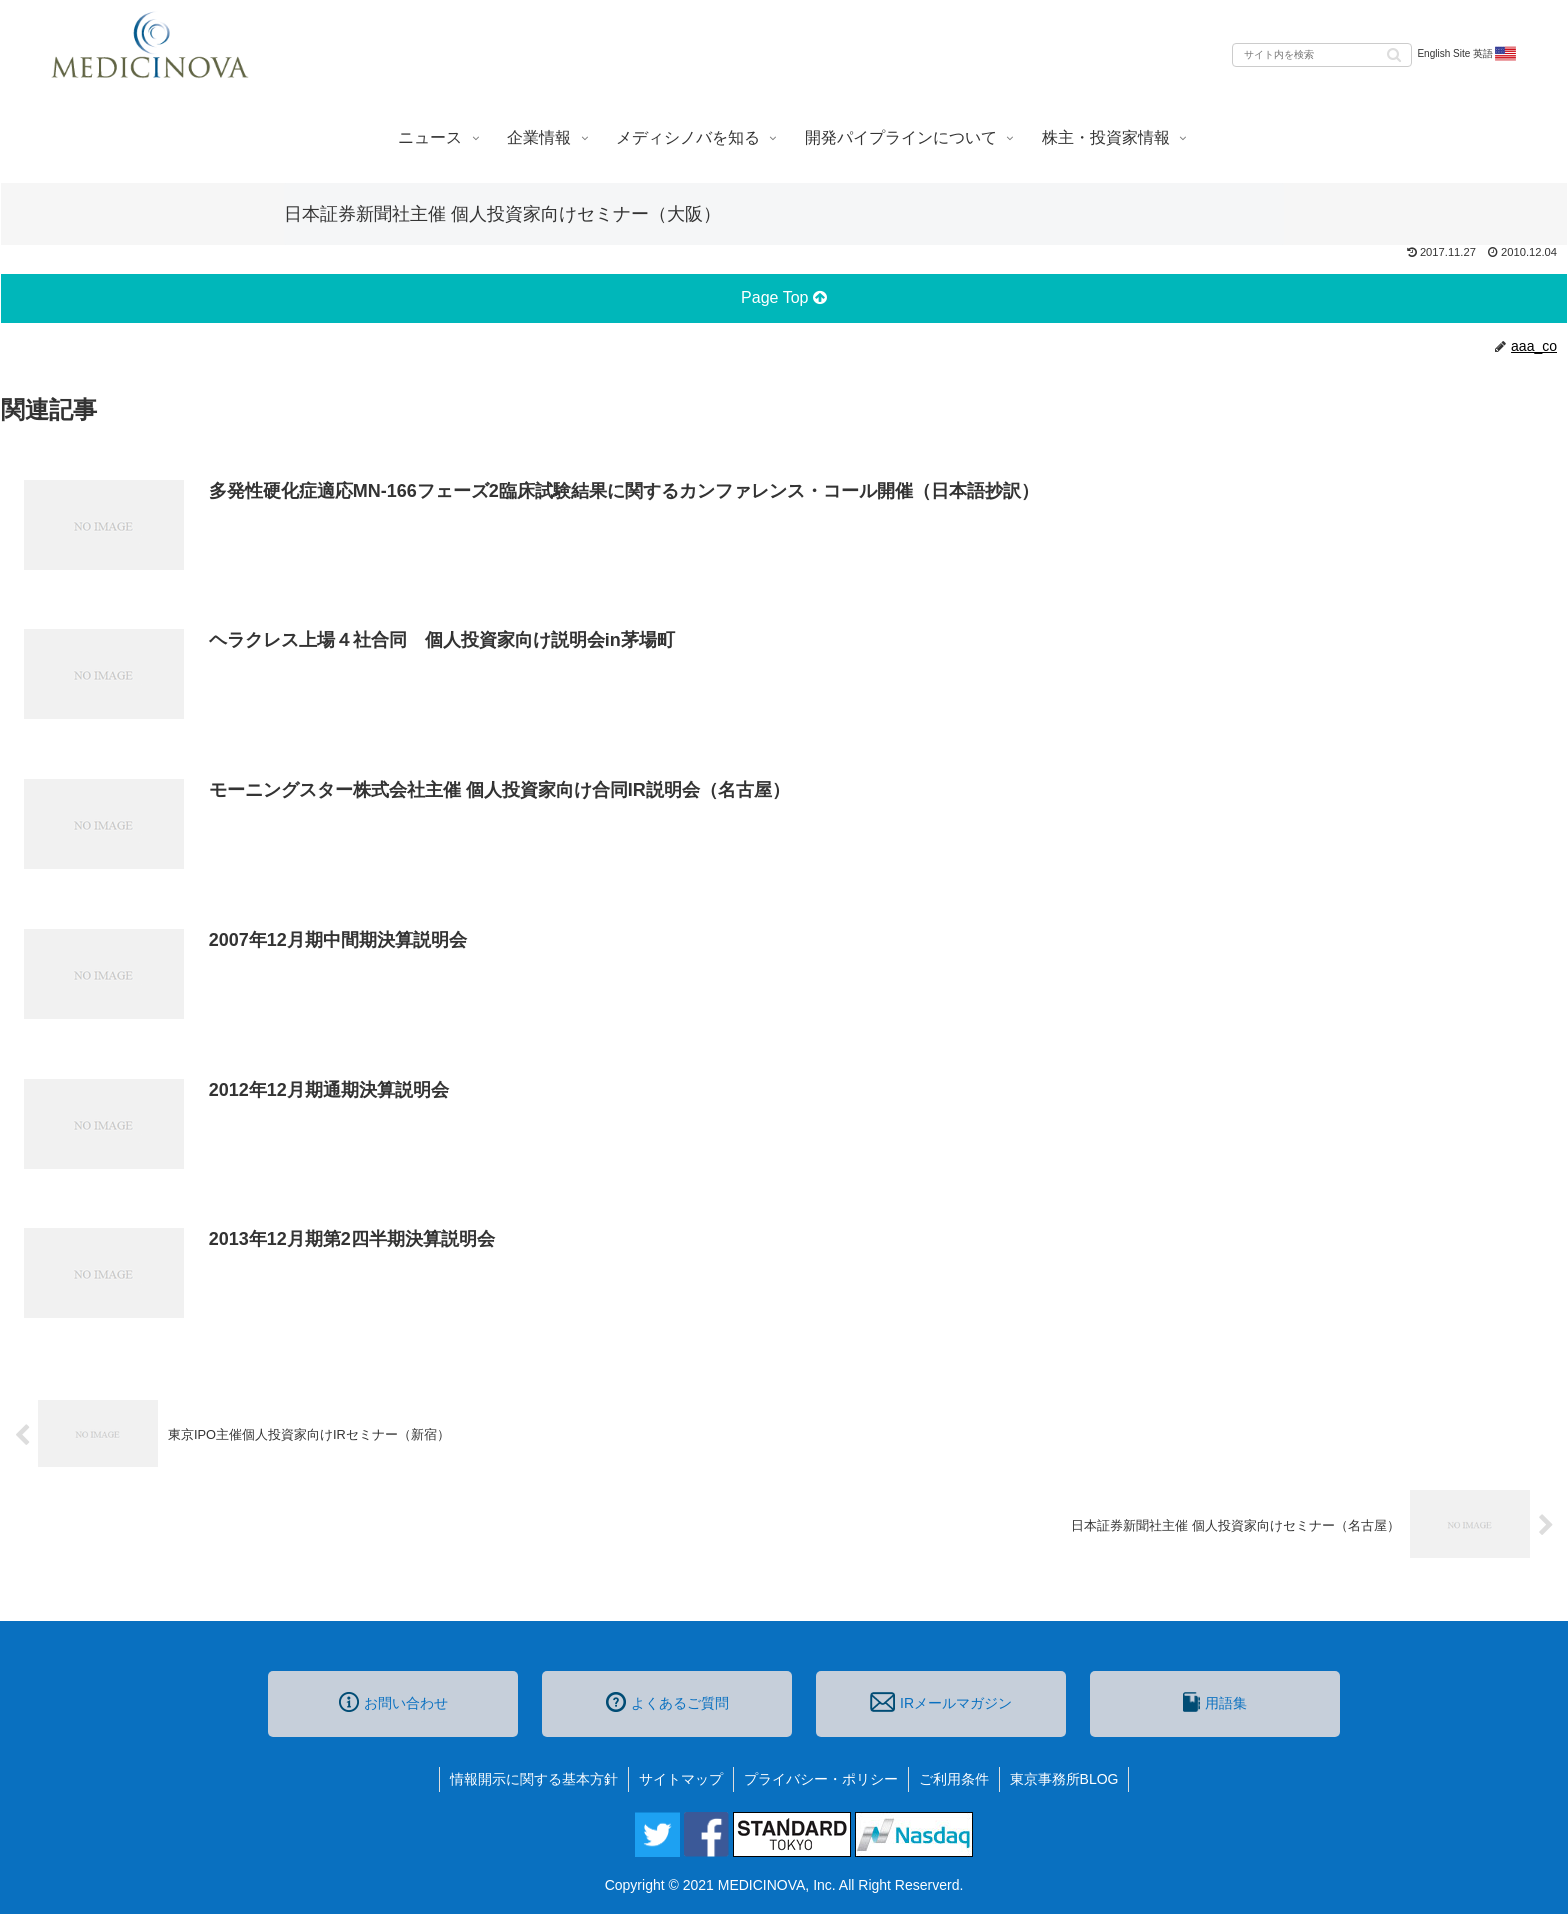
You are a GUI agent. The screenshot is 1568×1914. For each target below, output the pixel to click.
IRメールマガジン (941, 1702)
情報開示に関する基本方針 (534, 1779)
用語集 (1215, 1702)
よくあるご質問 (667, 1702)
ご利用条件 (954, 1779)
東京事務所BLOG (1064, 1779)
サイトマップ (681, 1779)
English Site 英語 (1467, 54)
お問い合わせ (393, 1702)
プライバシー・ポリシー (821, 1779)
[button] (1394, 53)
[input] (1322, 55)
